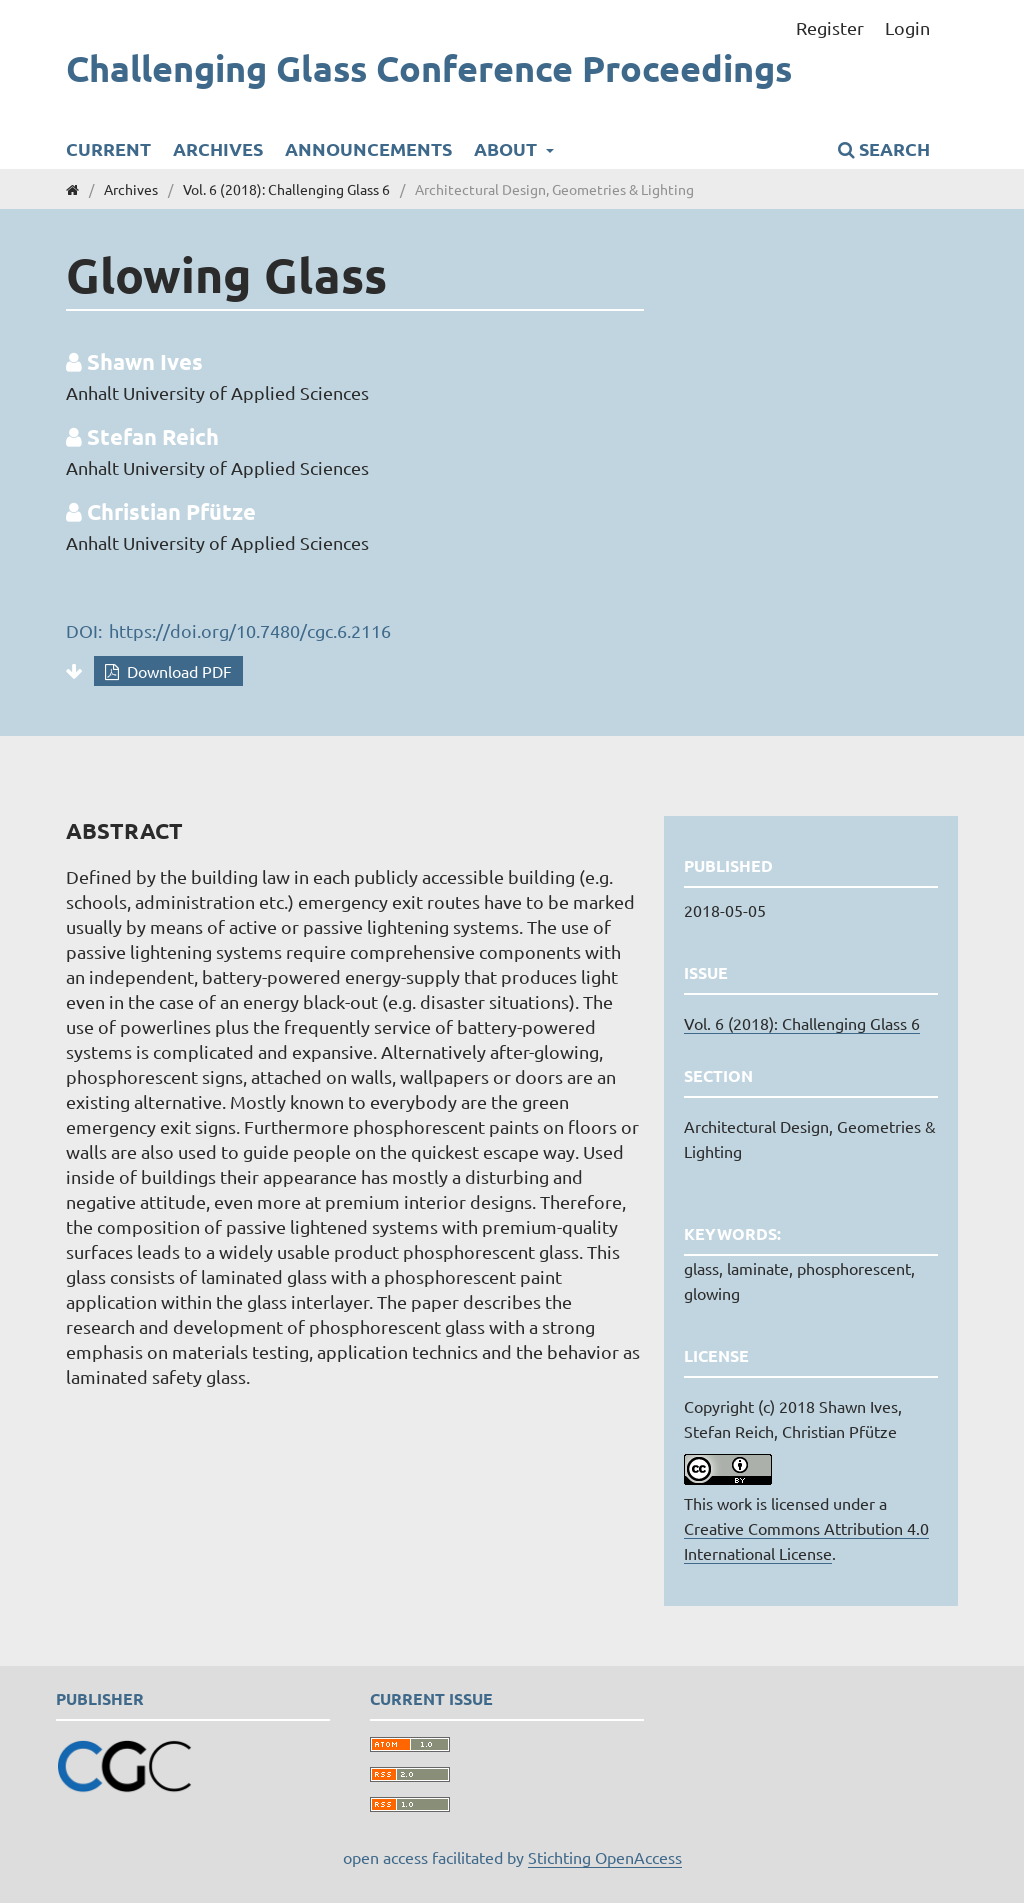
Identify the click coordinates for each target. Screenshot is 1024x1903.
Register (830, 27)
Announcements (368, 148)
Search (884, 148)
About (507, 148)
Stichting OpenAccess (605, 1857)
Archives (218, 148)
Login (907, 27)
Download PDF (177, 671)
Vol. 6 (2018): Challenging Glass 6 (286, 189)
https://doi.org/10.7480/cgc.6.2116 (250, 630)
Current (108, 148)
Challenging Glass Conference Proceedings (429, 69)
